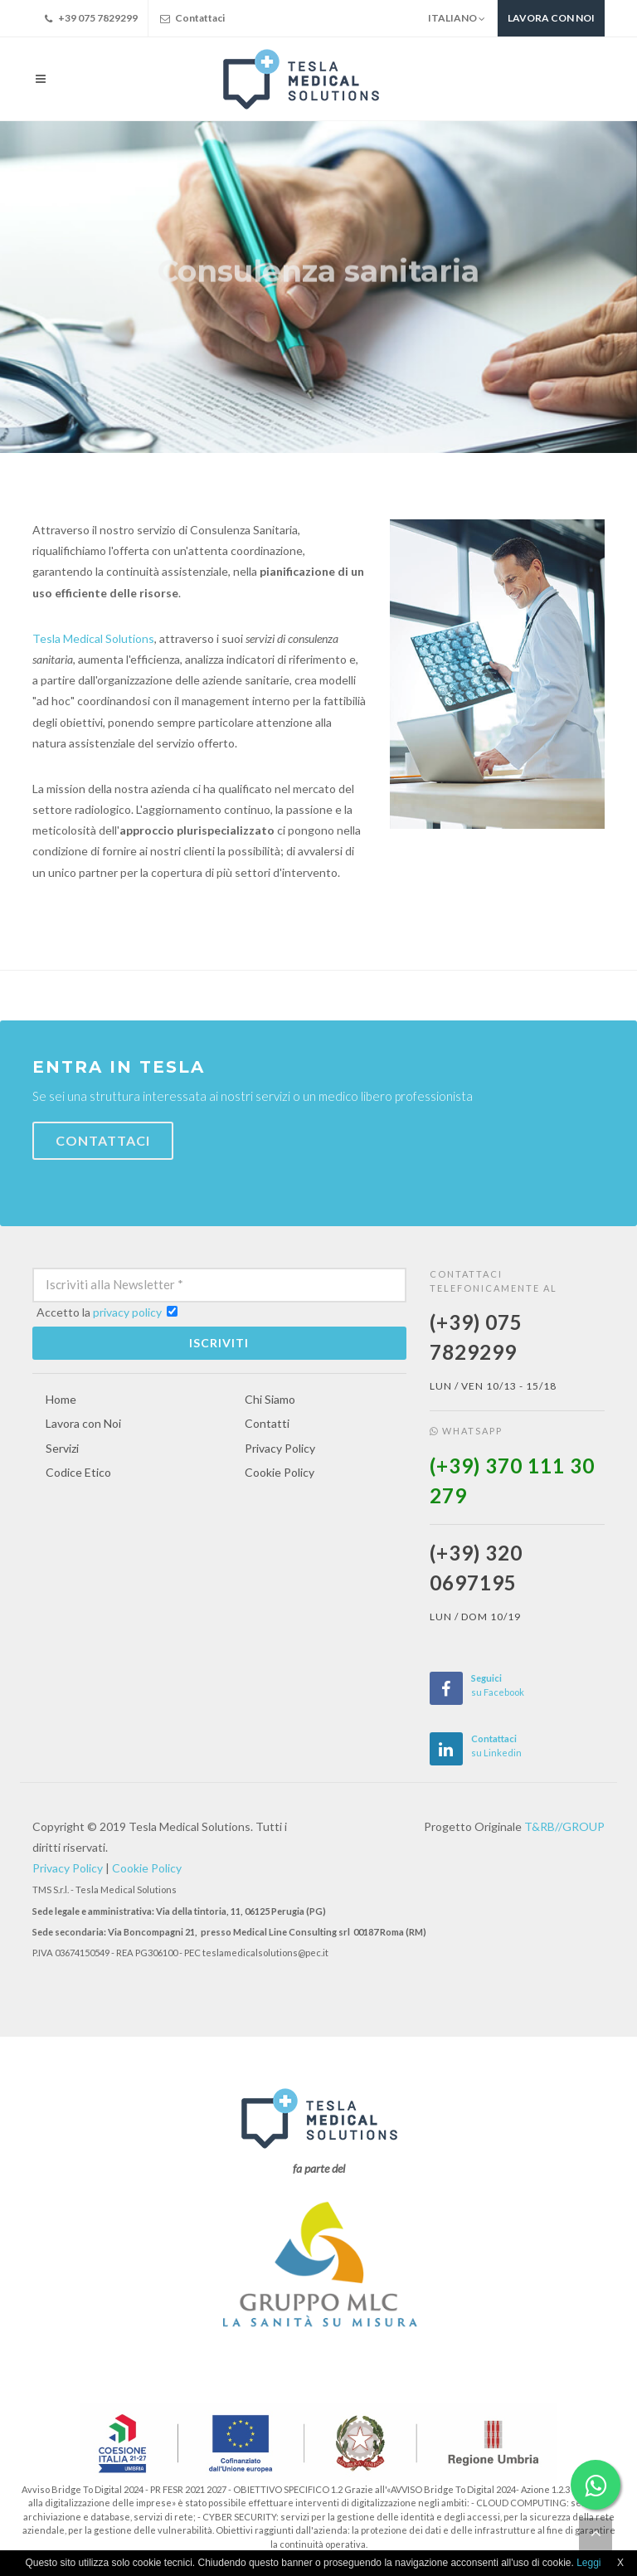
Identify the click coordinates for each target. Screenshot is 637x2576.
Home (61, 1399)
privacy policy (127, 1312)
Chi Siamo (270, 1399)
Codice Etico (78, 1472)
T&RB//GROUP (564, 1826)
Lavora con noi (551, 18)
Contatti (267, 1423)
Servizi (62, 1448)
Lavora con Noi (83, 1423)
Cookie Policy (279, 1472)
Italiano (456, 18)
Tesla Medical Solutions (93, 638)
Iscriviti (219, 1343)
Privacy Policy (280, 1448)
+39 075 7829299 (90, 18)
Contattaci (191, 18)
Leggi (588, 2563)
